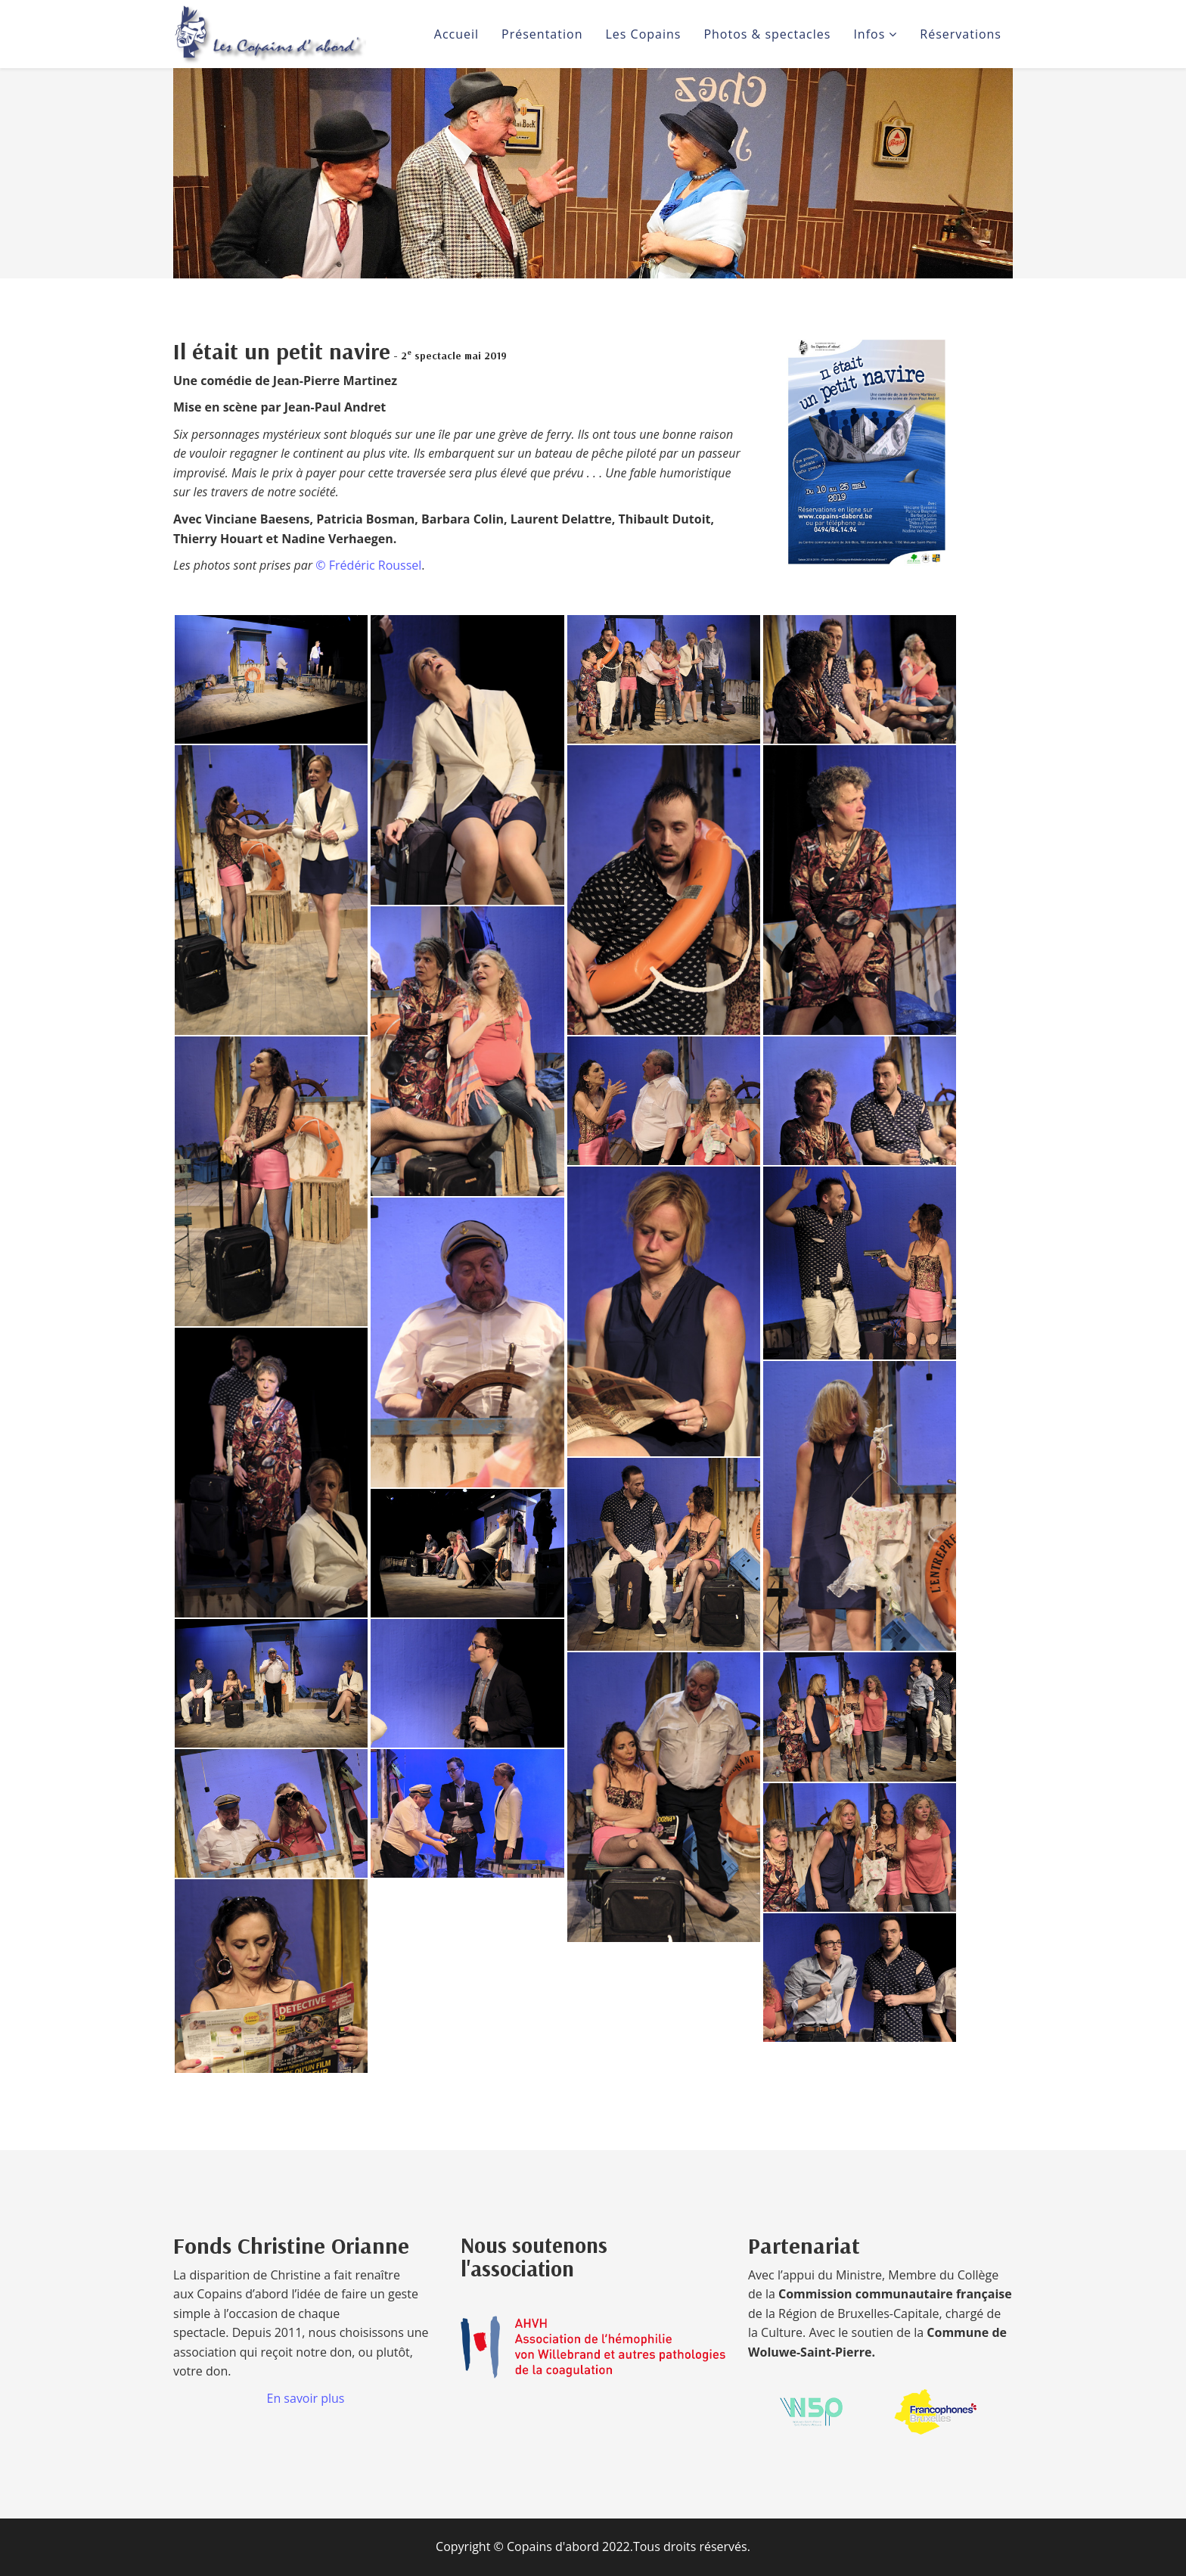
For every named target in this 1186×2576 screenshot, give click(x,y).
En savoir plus (306, 2398)
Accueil (456, 34)
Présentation (541, 34)
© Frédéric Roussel (368, 565)
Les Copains (643, 34)
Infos (869, 34)
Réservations (960, 34)
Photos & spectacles (767, 34)
